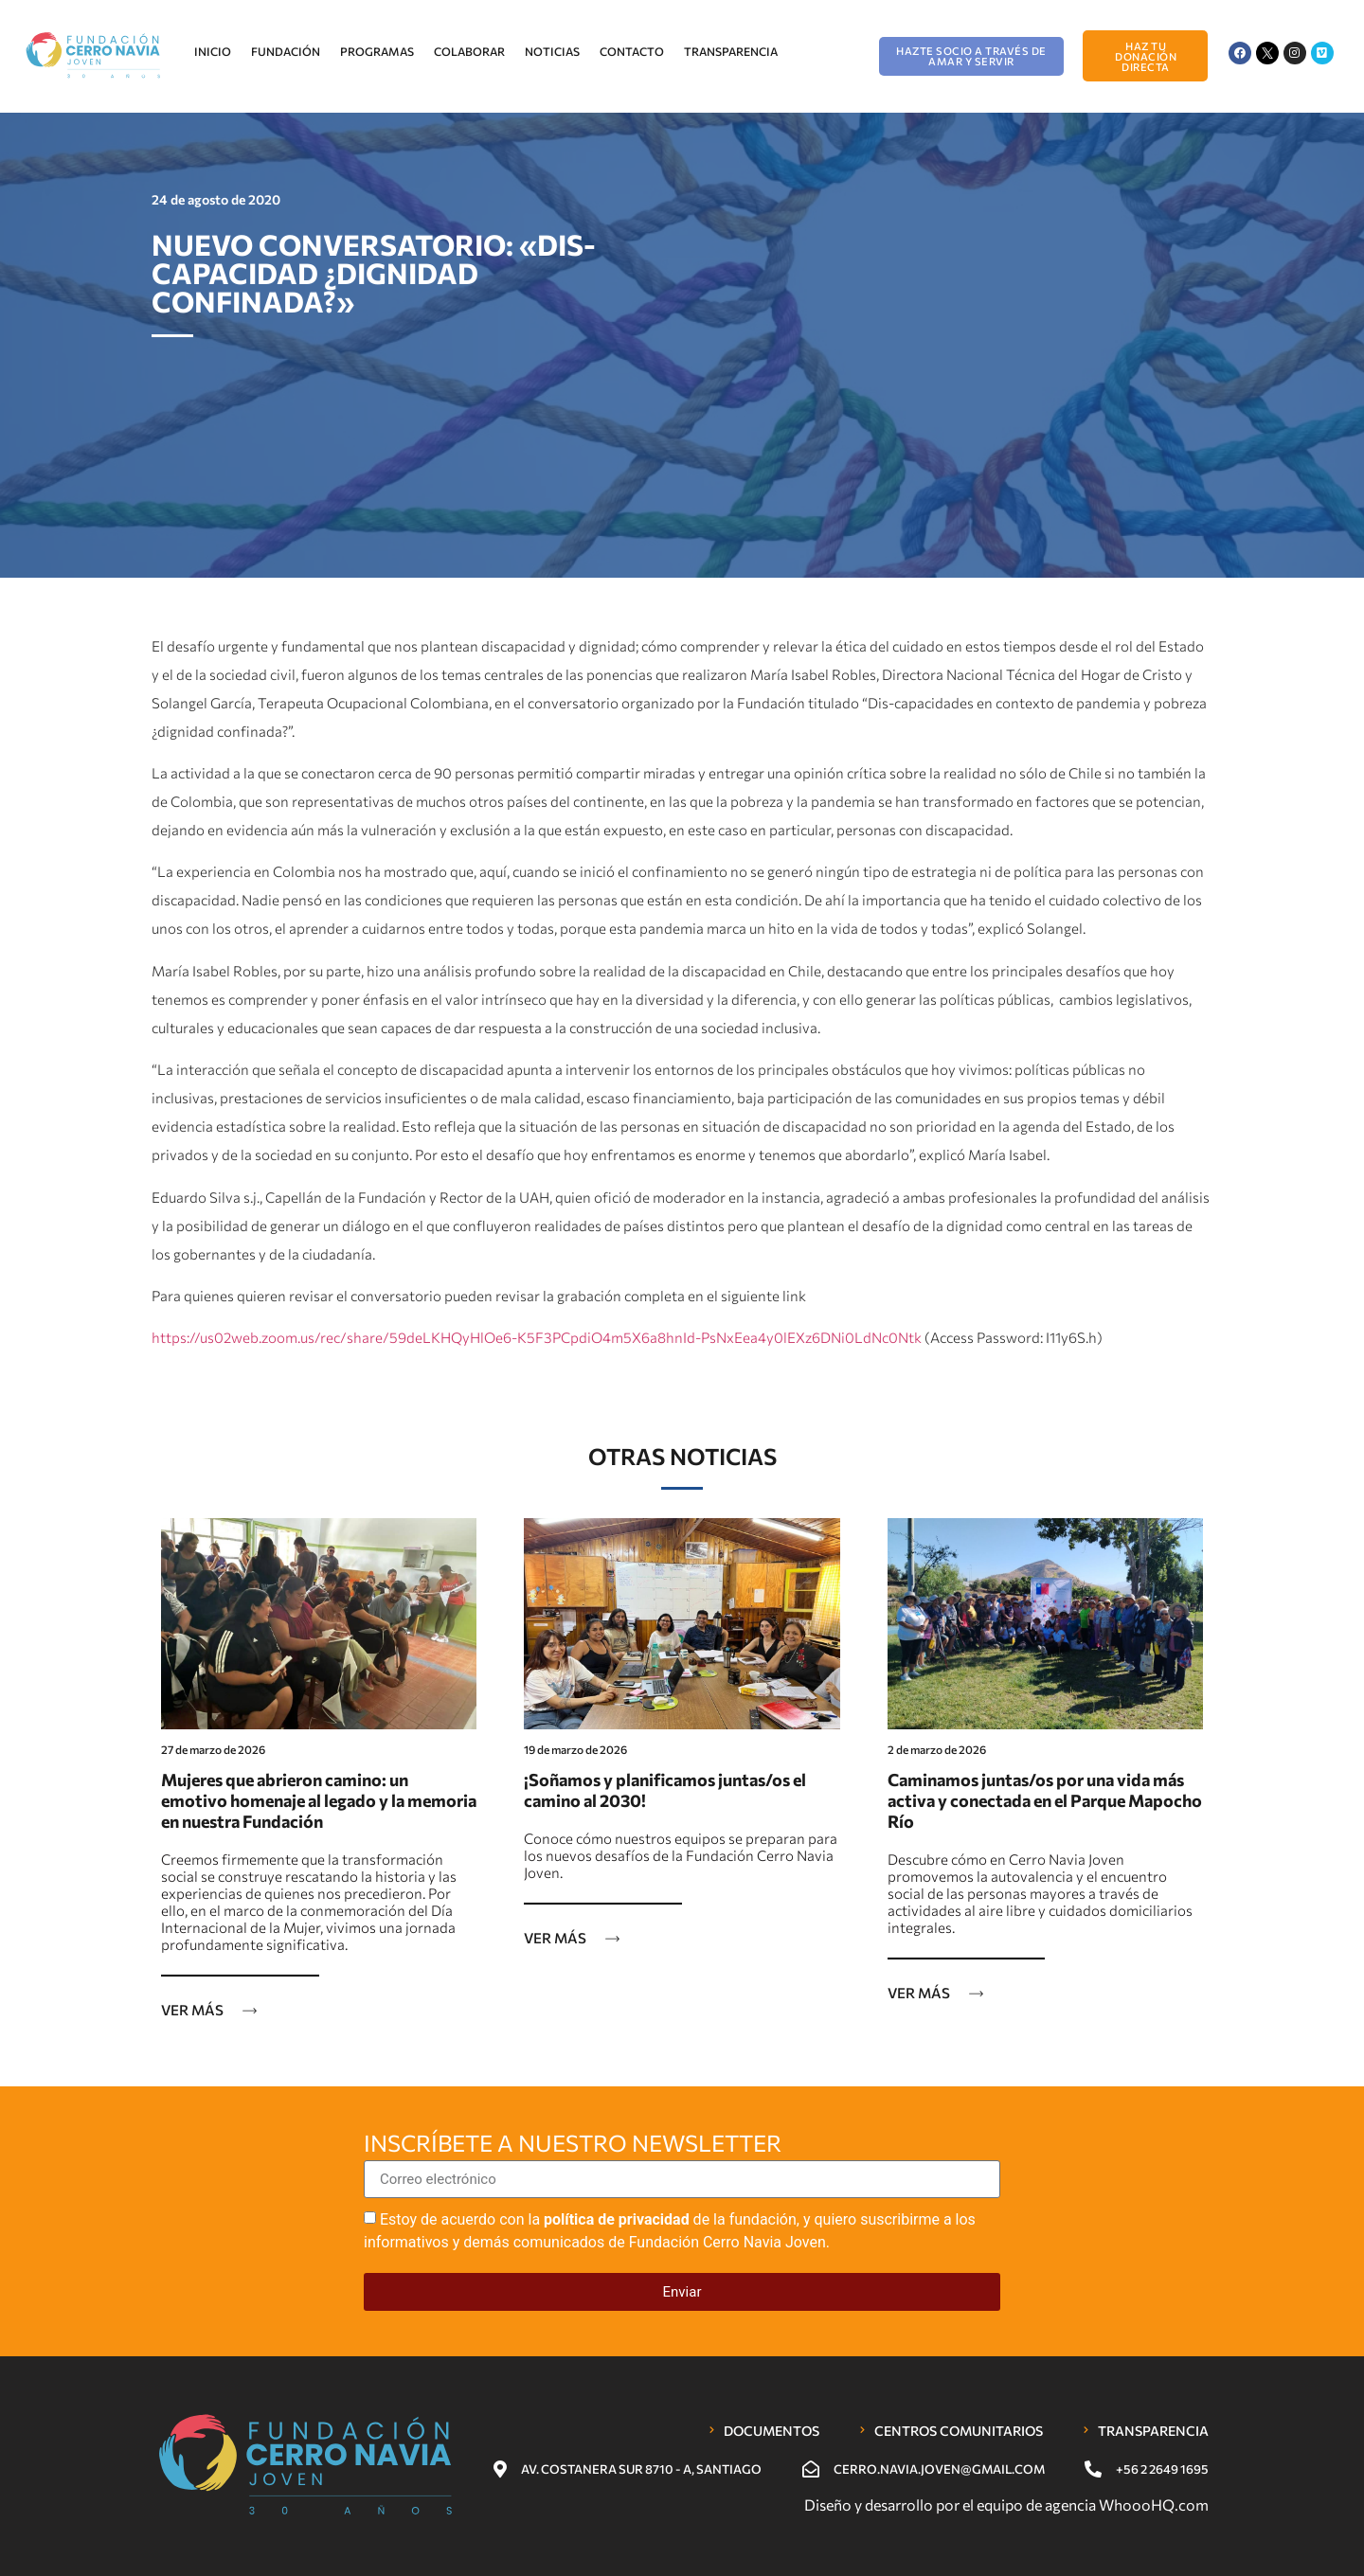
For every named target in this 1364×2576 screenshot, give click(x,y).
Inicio (212, 51)
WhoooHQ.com (1154, 2504)
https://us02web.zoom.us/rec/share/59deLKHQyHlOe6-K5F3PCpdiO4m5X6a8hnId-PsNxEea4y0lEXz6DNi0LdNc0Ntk (537, 1337)
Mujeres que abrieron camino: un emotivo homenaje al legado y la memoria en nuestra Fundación (318, 1800)
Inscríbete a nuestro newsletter (572, 2144)
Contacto (632, 51)
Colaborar (469, 51)
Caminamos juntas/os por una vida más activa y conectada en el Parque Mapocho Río (1045, 1800)
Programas (377, 51)
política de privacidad (617, 2219)
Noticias (552, 51)
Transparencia (731, 51)
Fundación (285, 51)
